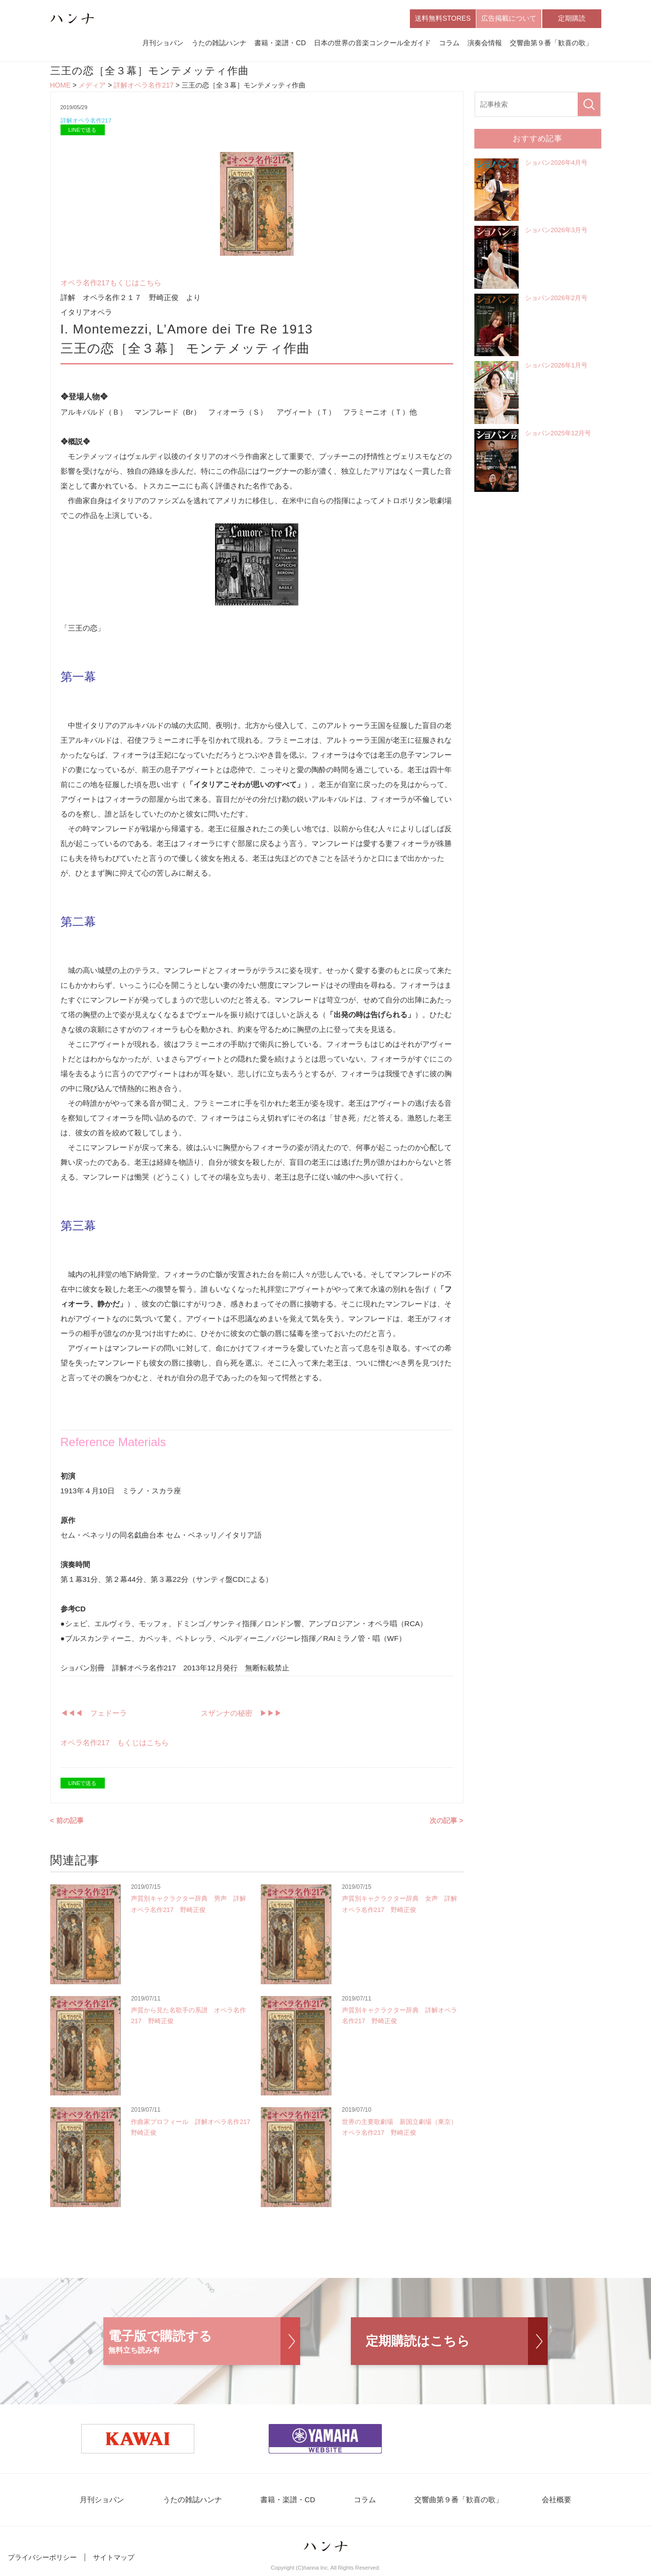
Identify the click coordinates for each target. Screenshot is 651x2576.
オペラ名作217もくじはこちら (111, 285)
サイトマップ (113, 2560)
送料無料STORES (442, 19)
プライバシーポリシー (42, 2560)
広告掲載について (508, 19)
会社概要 (542, 2502)
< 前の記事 (67, 1823)
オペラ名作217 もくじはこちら (115, 1745)
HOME (60, 87)
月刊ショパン (163, 43)
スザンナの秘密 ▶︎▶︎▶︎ (241, 1715)
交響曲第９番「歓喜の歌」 (551, 43)
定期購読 (572, 19)
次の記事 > (446, 1823)
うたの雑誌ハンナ (219, 43)
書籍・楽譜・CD (280, 43)
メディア (92, 87)
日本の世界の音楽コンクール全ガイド (372, 43)
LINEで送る (82, 132)
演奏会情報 (484, 43)
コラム (449, 43)
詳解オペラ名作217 (143, 87)
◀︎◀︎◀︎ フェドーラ (94, 1715)
